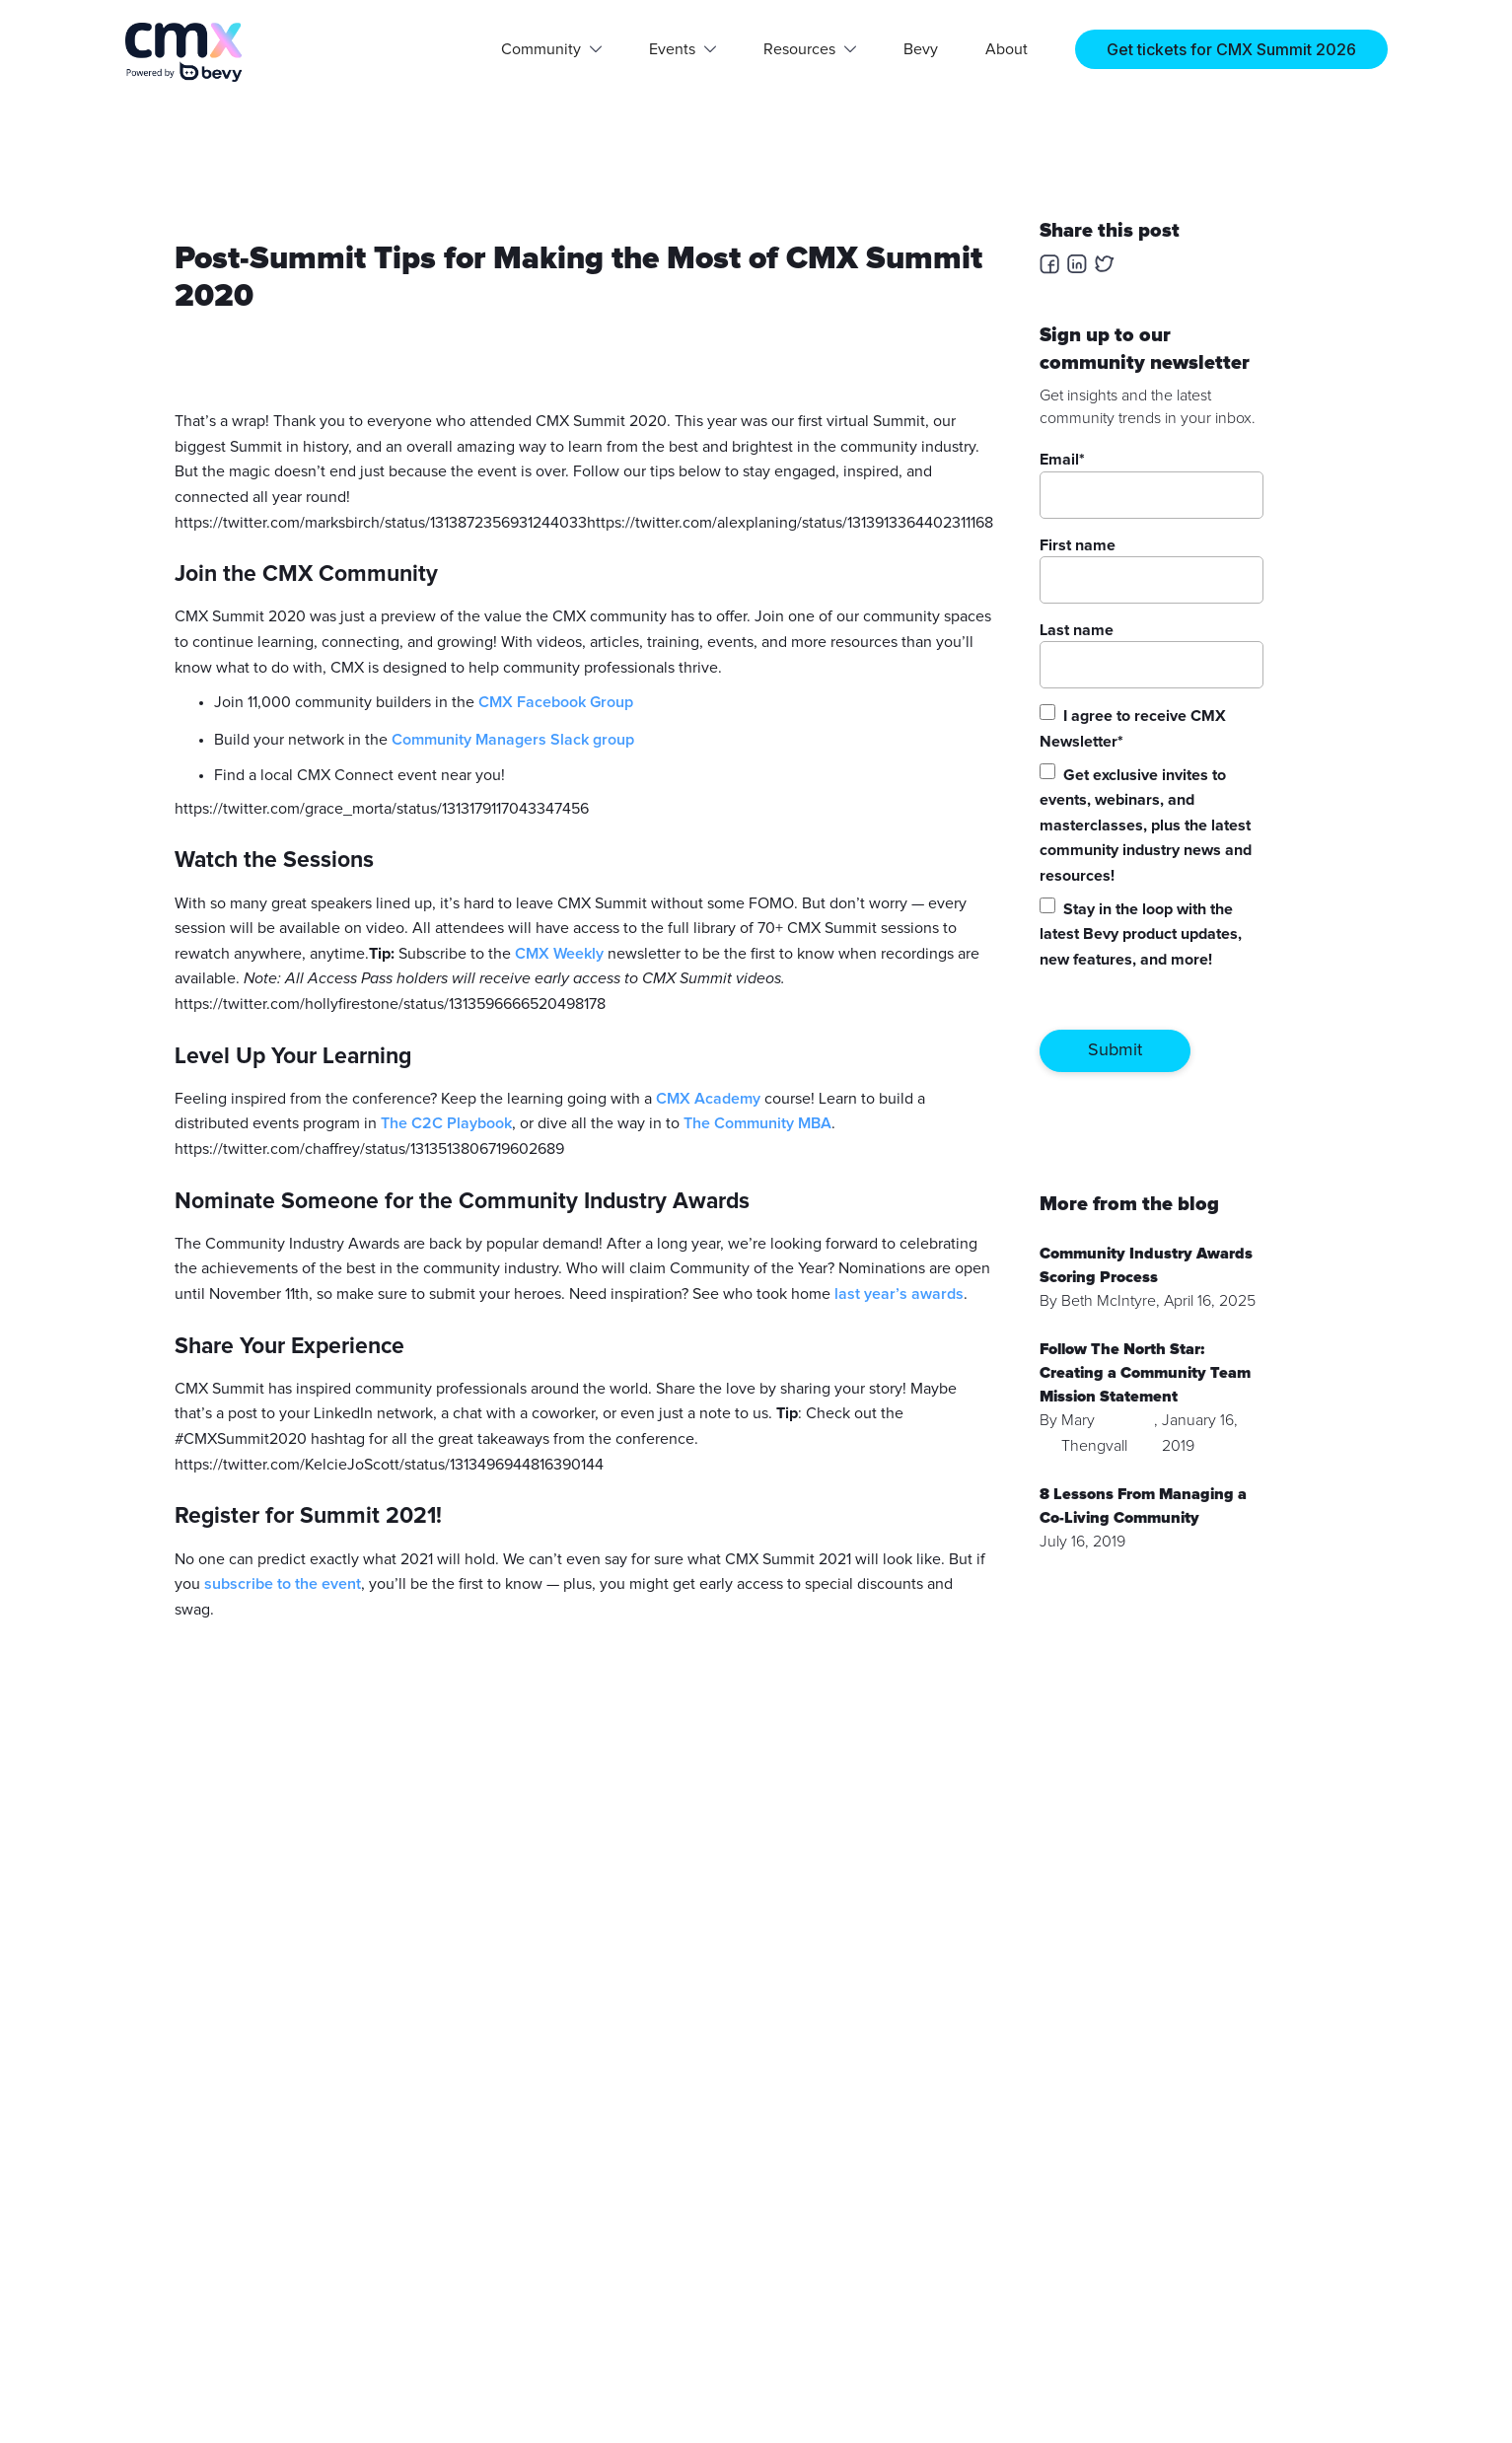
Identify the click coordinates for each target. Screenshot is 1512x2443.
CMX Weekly (559, 954)
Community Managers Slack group (513, 740)
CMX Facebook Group (555, 702)
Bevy (920, 49)
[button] (551, 49)
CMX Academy (708, 1099)
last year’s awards (899, 1294)
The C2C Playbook (446, 1123)
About (1006, 49)
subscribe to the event (282, 1584)
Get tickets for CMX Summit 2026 (1231, 49)
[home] (184, 52)
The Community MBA (757, 1123)
